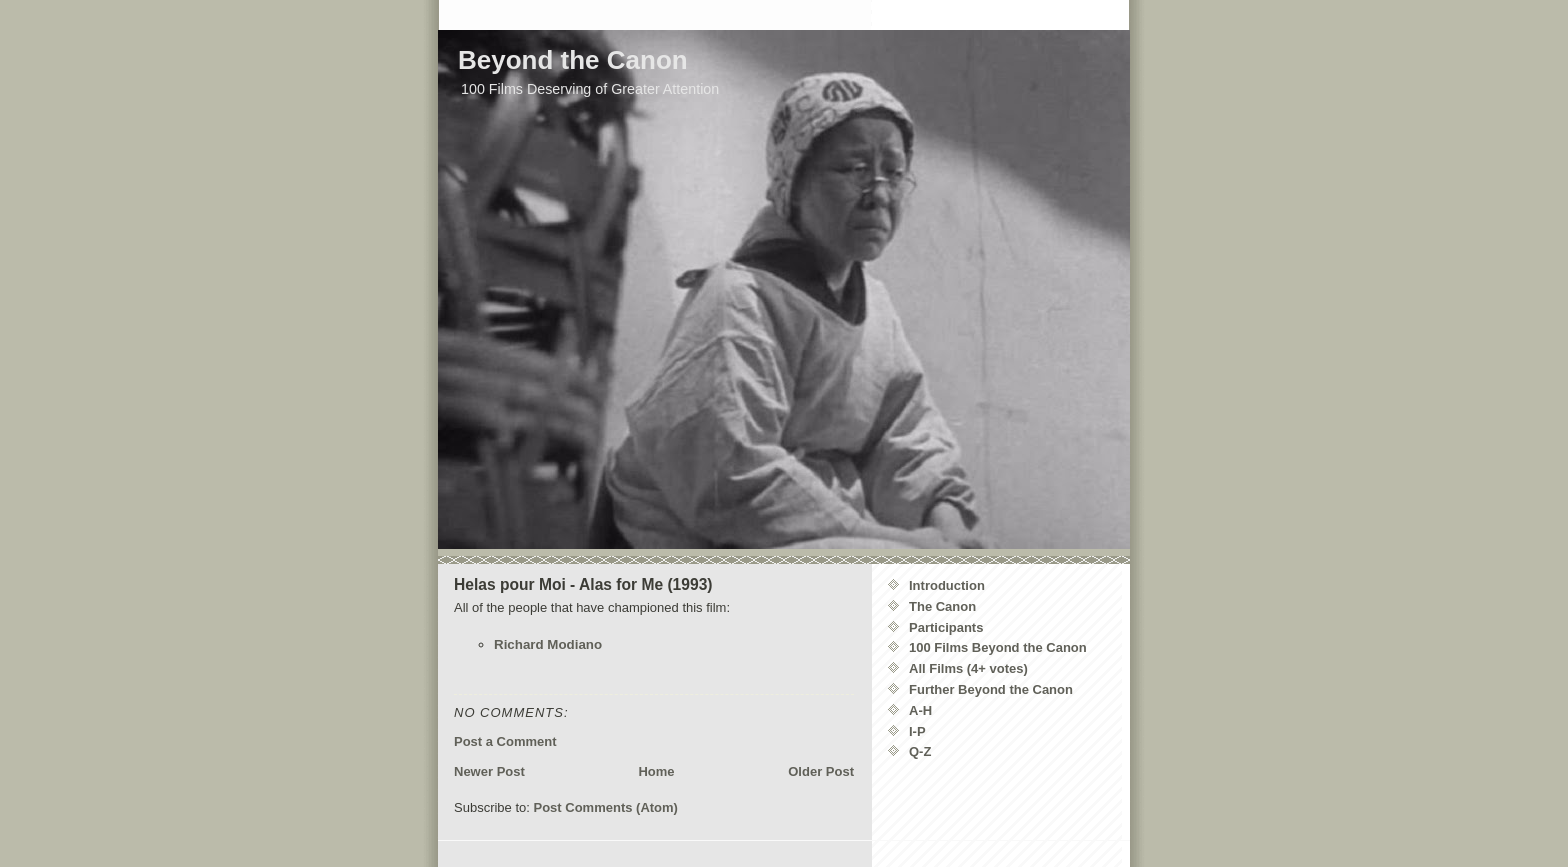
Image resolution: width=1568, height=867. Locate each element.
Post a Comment (505, 741)
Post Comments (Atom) (606, 807)
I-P (917, 731)
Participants (946, 627)
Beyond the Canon (573, 60)
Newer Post (489, 771)
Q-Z (920, 751)
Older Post (821, 771)
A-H (920, 710)
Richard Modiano (548, 644)
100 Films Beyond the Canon (998, 647)
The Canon (942, 606)
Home (656, 771)
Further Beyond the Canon (991, 689)
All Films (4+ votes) (968, 668)
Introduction (947, 585)
